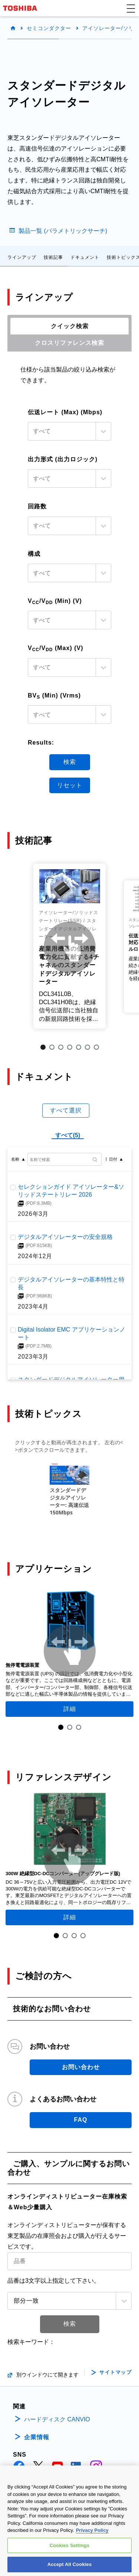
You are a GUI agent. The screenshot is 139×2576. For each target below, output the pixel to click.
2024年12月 (35, 1256)
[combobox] (69, 431)
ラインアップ (21, 257)
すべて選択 (66, 1110)
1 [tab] (43, 1047)
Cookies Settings (70, 2545)
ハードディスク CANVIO (57, 2419)
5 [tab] (78, 1047)
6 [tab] (87, 1047)
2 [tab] (51, 1047)
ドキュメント (84, 257)
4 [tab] (69, 1047)
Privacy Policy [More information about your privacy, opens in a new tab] (92, 2530)
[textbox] (63, 431)
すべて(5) (67, 1135)
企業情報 (36, 2437)
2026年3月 (33, 1214)
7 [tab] (96, 1047)
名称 (15, 1159)
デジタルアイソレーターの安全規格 (65, 1237)
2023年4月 (33, 1306)
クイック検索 (70, 326)
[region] (69, 2520)
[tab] (69, 326)
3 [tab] (60, 1047)
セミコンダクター (49, 28)
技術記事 (53, 257)
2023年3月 (33, 1356)
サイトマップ (115, 2372)
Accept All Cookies (69, 2564)
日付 (113, 1159)
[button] (131, 8)
